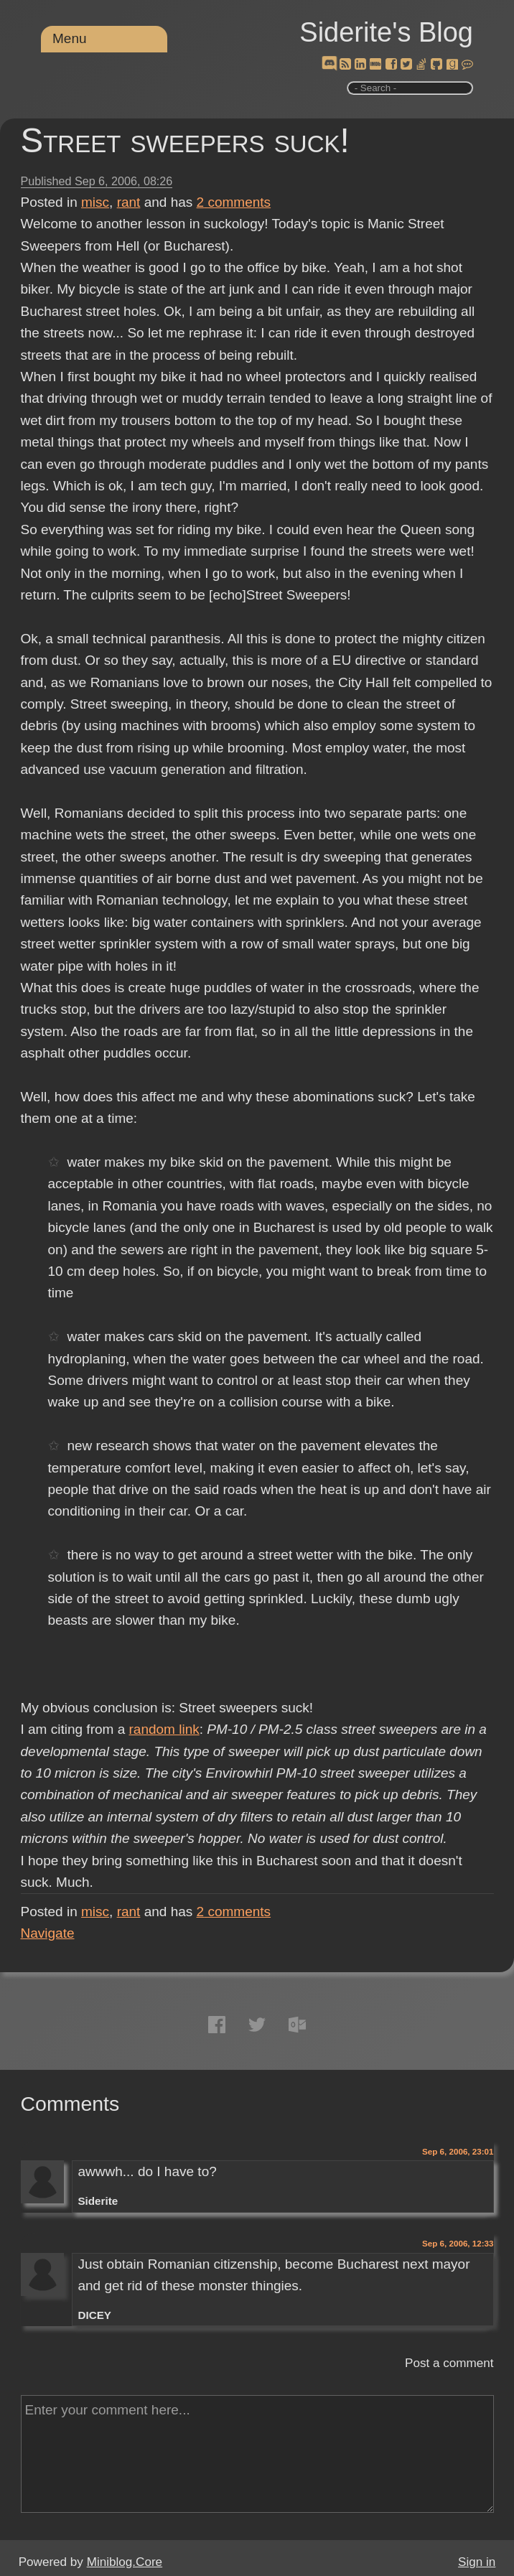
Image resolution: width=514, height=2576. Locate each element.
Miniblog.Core (124, 2562)
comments (234, 202)
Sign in (476, 2562)
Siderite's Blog (386, 32)
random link (164, 1729)
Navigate (48, 1933)
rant (129, 202)
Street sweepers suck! (185, 140)
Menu (69, 38)
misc (95, 202)
